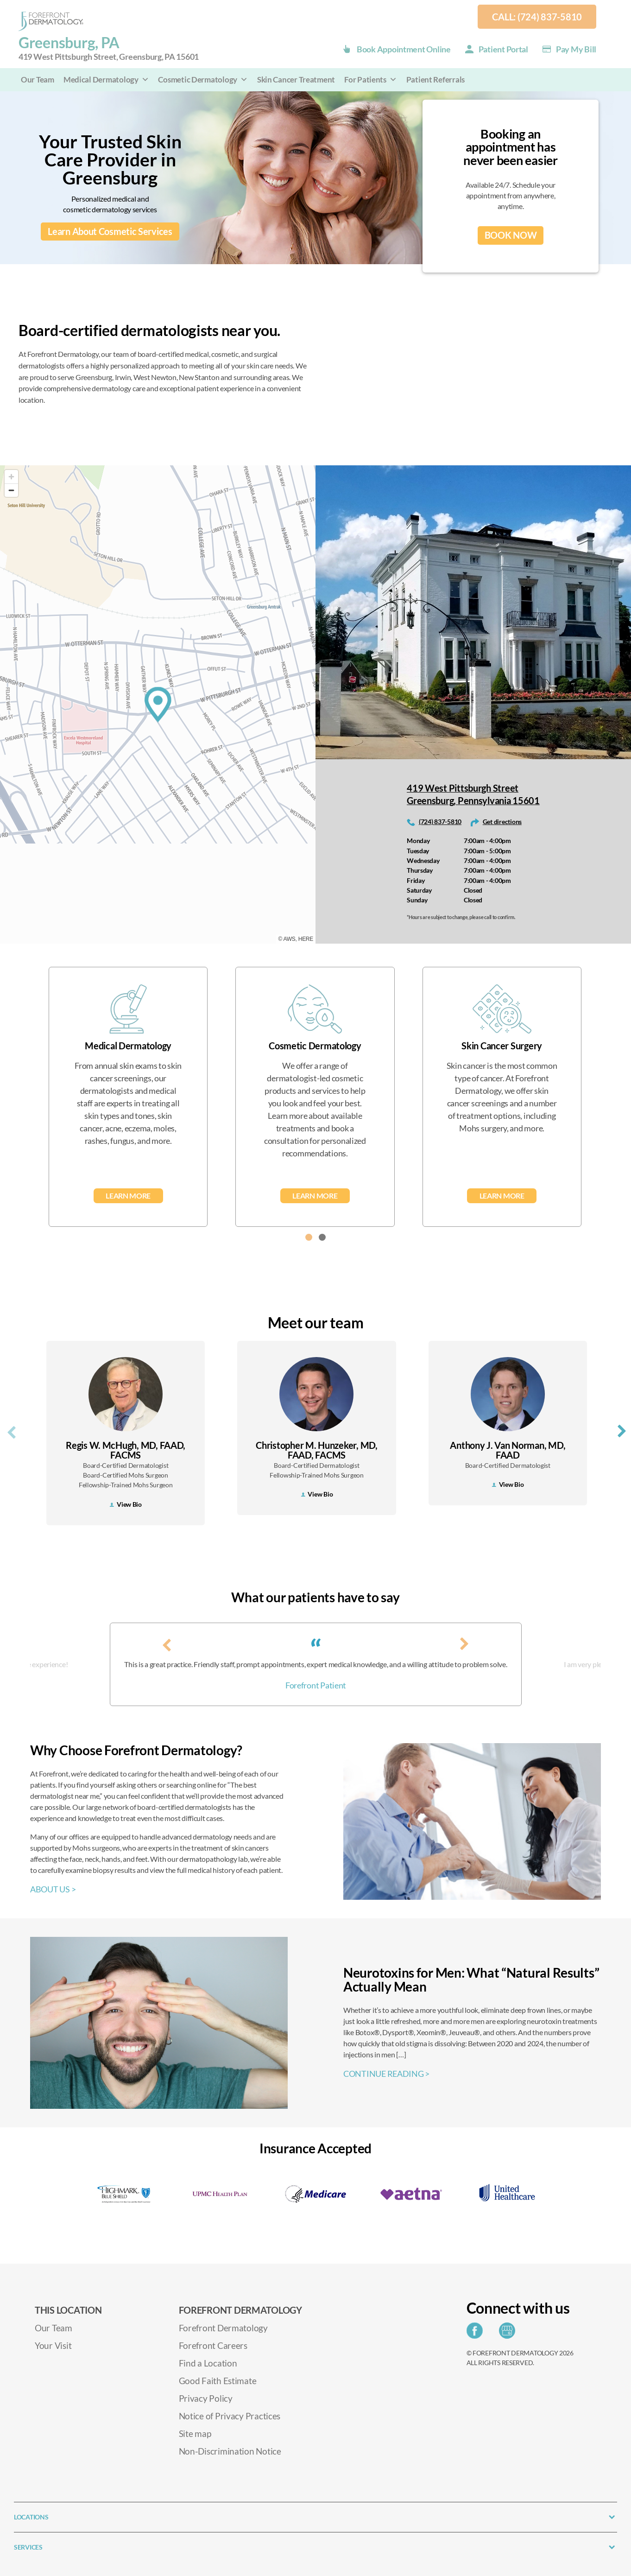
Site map (195, 2433)
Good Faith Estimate (218, 2380)
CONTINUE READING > (386, 2073)
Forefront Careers (213, 2345)
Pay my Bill (576, 49)
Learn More (128, 1195)
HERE (305, 939)
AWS (290, 939)
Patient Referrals (435, 79)
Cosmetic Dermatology (202, 79)
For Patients (370, 79)
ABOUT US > (53, 1889)
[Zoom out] (11, 490)
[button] (309, 1237)
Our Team (37, 79)
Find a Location (208, 2363)
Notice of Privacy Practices (230, 2416)
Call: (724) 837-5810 (537, 16)
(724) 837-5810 (440, 821)
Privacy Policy (206, 2398)
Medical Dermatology (106, 79)
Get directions (502, 821)
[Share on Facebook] (477, 2333)
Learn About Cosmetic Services (110, 231)
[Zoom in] (11, 476)
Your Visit (53, 2345)
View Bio (125, 1504)
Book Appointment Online (404, 49)
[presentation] (11, 1430)
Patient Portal (503, 49)
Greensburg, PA (109, 48)
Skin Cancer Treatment (296, 79)
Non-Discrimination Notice (230, 2451)
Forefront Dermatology (223, 2327)
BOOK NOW (511, 235)
